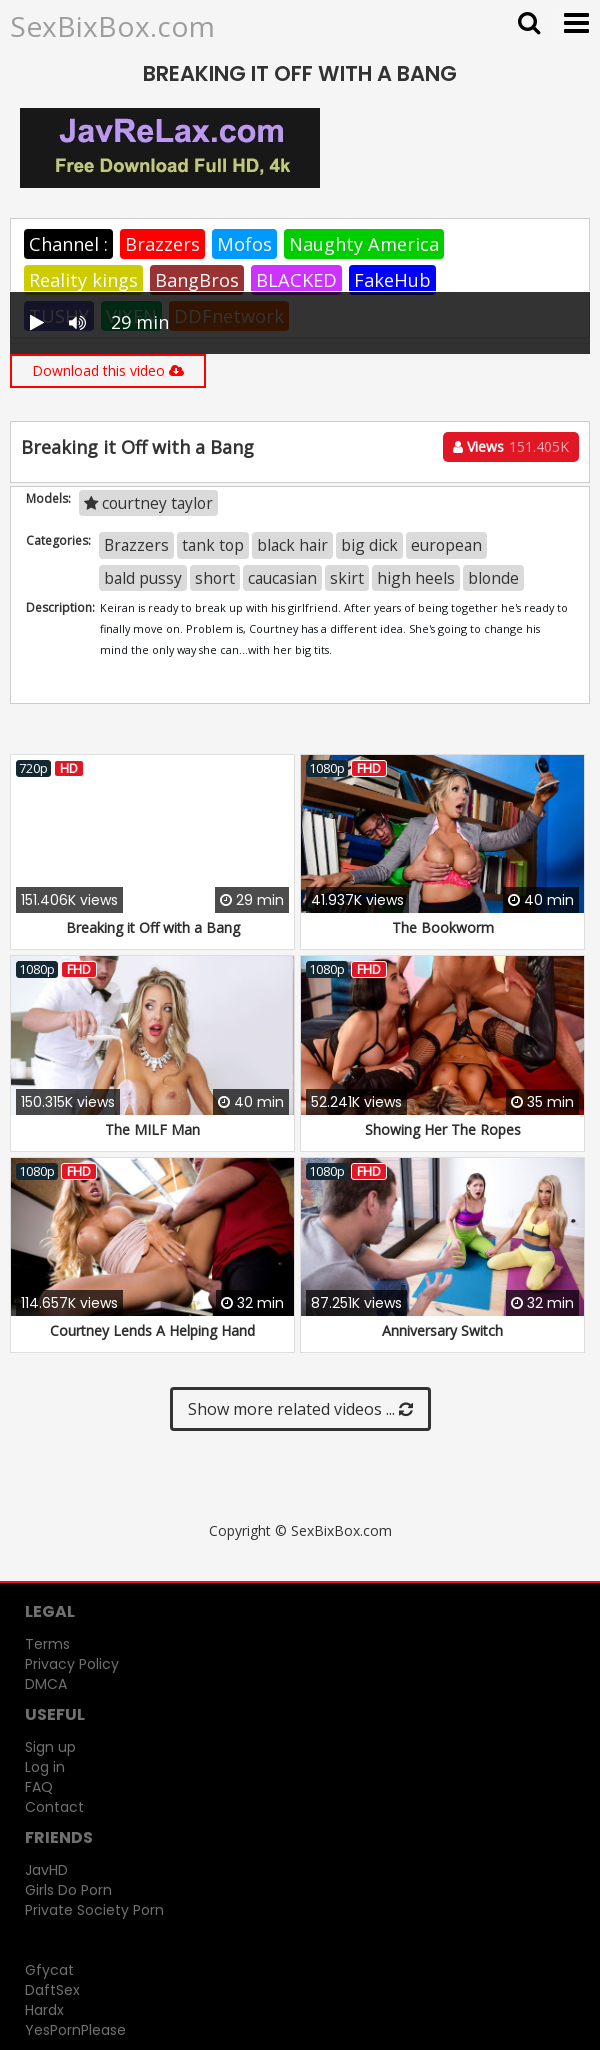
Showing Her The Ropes (443, 1129)
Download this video (108, 370)
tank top (213, 545)
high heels (416, 578)
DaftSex (52, 1990)
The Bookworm (443, 927)
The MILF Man (152, 1129)
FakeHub (392, 280)
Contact (54, 1807)
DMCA (46, 1684)
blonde (493, 578)
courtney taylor (148, 503)
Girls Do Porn (68, 1890)
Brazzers (162, 244)
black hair (292, 545)
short (215, 578)
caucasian (282, 578)
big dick (369, 545)
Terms (47, 1644)
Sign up (50, 1747)
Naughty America (364, 244)
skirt (347, 578)
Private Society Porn (94, 1910)
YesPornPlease (75, 2030)
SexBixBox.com (112, 26)
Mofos (244, 244)
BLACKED (296, 280)
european (446, 545)
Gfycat (49, 1970)
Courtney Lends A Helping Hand (152, 1330)
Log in (45, 1767)
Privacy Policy (72, 1664)
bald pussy (143, 578)
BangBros (197, 280)
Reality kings (83, 280)
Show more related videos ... (300, 1409)
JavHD (46, 1870)
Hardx (44, 2010)
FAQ (39, 1787)
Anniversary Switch (442, 1330)
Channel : (68, 244)
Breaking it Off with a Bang (153, 927)
